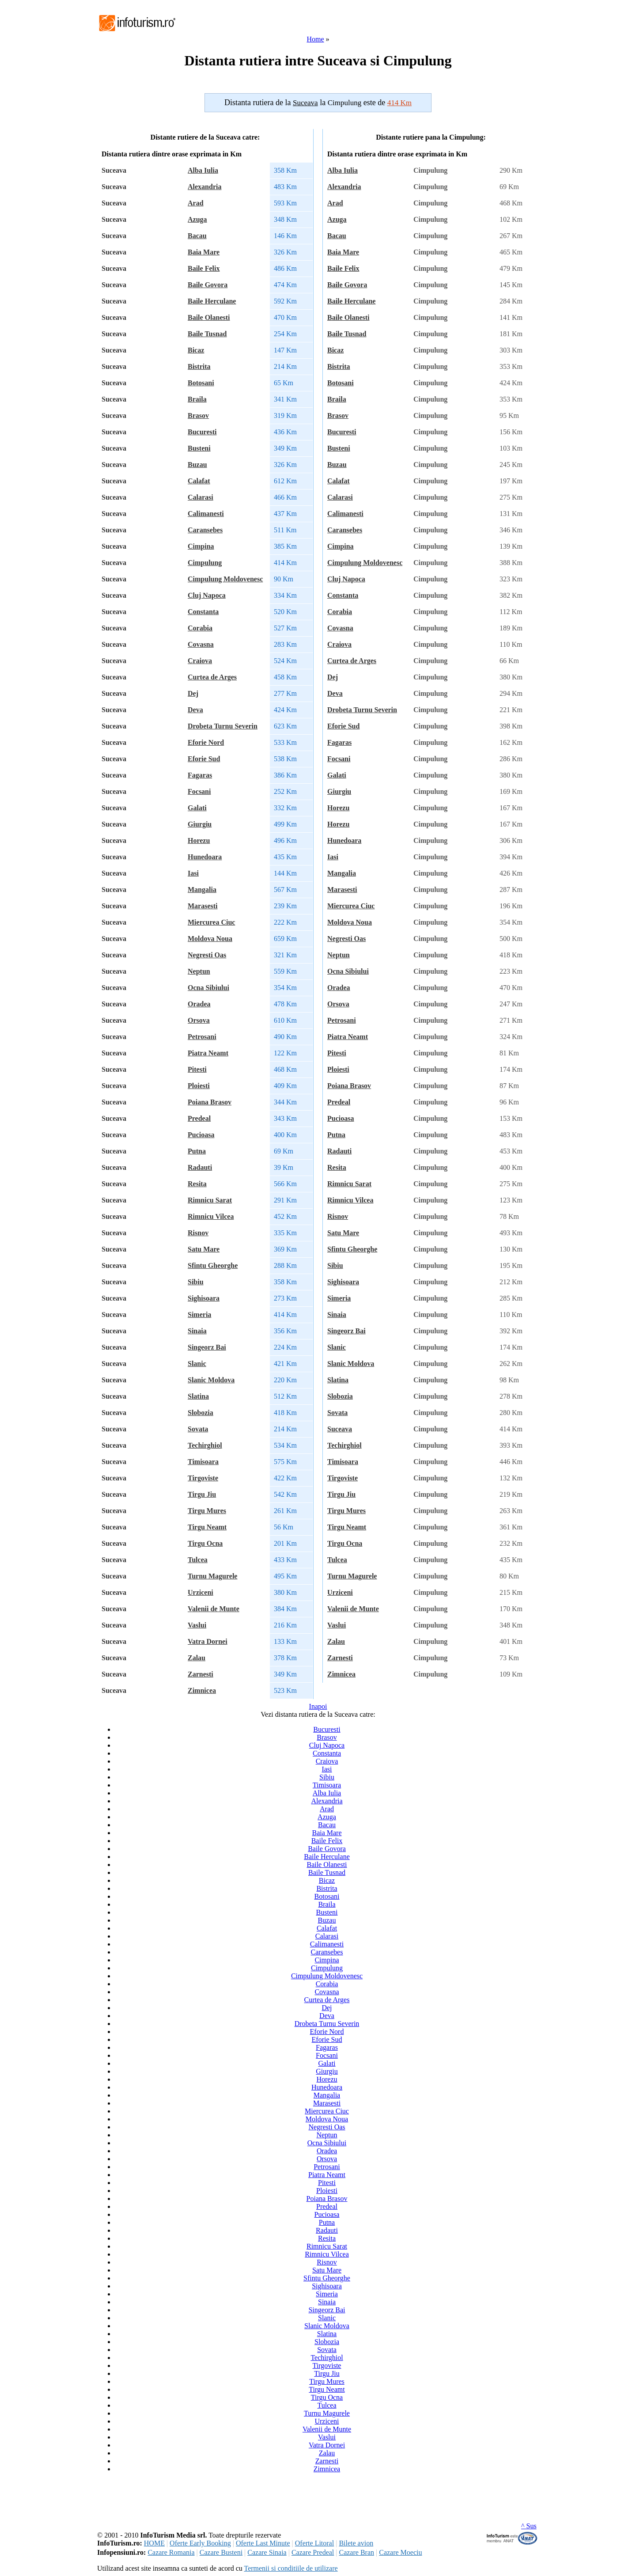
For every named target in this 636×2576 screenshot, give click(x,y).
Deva (195, 709)
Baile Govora (207, 284)
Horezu (199, 840)
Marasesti (203, 906)
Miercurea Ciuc (211, 922)
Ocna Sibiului (208, 987)
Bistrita (199, 366)
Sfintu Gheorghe (213, 1265)
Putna (197, 1151)
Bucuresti (202, 432)
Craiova (200, 660)
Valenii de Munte (213, 1608)
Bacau (197, 235)
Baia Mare (204, 252)
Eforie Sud (204, 759)
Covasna (201, 644)
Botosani (201, 383)
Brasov (198, 415)
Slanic (197, 1363)
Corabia (200, 628)
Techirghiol (205, 1445)
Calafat (199, 481)
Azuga (197, 219)
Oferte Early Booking (200, 2543)
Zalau (196, 1658)
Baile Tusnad (207, 334)
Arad (196, 203)
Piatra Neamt (208, 1053)
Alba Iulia (203, 170)
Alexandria (204, 186)
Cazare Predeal (313, 2552)
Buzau (197, 464)
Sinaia (197, 1331)
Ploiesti (199, 1085)
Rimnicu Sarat (210, 1200)
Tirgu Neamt (207, 1527)
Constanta (203, 611)
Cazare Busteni (221, 2552)
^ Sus (529, 2526)
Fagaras (200, 775)
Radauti (200, 1167)
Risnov (198, 1233)
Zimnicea (202, 1690)
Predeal (199, 1118)
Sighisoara (204, 1298)
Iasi (193, 873)
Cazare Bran (356, 2552)
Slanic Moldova (211, 1380)
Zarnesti (200, 1674)
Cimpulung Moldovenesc (225, 579)
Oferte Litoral (314, 2543)
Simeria (199, 1314)
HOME (154, 2543)
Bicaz (196, 350)
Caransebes (205, 530)
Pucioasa (201, 1134)
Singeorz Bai (207, 1347)
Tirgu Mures (207, 1510)
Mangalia (202, 889)
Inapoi (318, 1706)
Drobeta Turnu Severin (222, 726)
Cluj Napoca (207, 595)
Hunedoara (205, 857)
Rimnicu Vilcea (211, 1216)
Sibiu (196, 1282)
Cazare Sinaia (266, 2552)
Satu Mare (204, 1249)
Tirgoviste (203, 1478)
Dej (193, 693)
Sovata (198, 1429)
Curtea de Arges (212, 677)
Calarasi (200, 497)
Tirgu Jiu (202, 1494)
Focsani (199, 791)
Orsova (199, 1020)
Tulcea (198, 1559)
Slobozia (200, 1412)
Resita (197, 1183)
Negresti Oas (207, 955)
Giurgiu (200, 824)
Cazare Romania (171, 2552)
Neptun (199, 971)
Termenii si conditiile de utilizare (290, 2568)
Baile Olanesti (209, 317)
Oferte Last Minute (263, 2543)
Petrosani (202, 1036)
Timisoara (203, 1461)
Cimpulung (205, 562)
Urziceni (200, 1592)
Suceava (339, 1429)
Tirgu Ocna (205, 1543)
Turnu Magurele (212, 1576)
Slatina (198, 1396)
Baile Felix (204, 268)
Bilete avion (356, 2543)
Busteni (199, 448)
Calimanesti (206, 513)
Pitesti (197, 1069)
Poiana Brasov (209, 1102)
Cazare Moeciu (400, 2552)
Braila (197, 399)
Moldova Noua (210, 938)
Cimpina (201, 546)
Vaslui (197, 1625)
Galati (197, 808)
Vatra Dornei (207, 1641)
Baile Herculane (212, 301)
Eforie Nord (206, 742)
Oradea (199, 1004)
